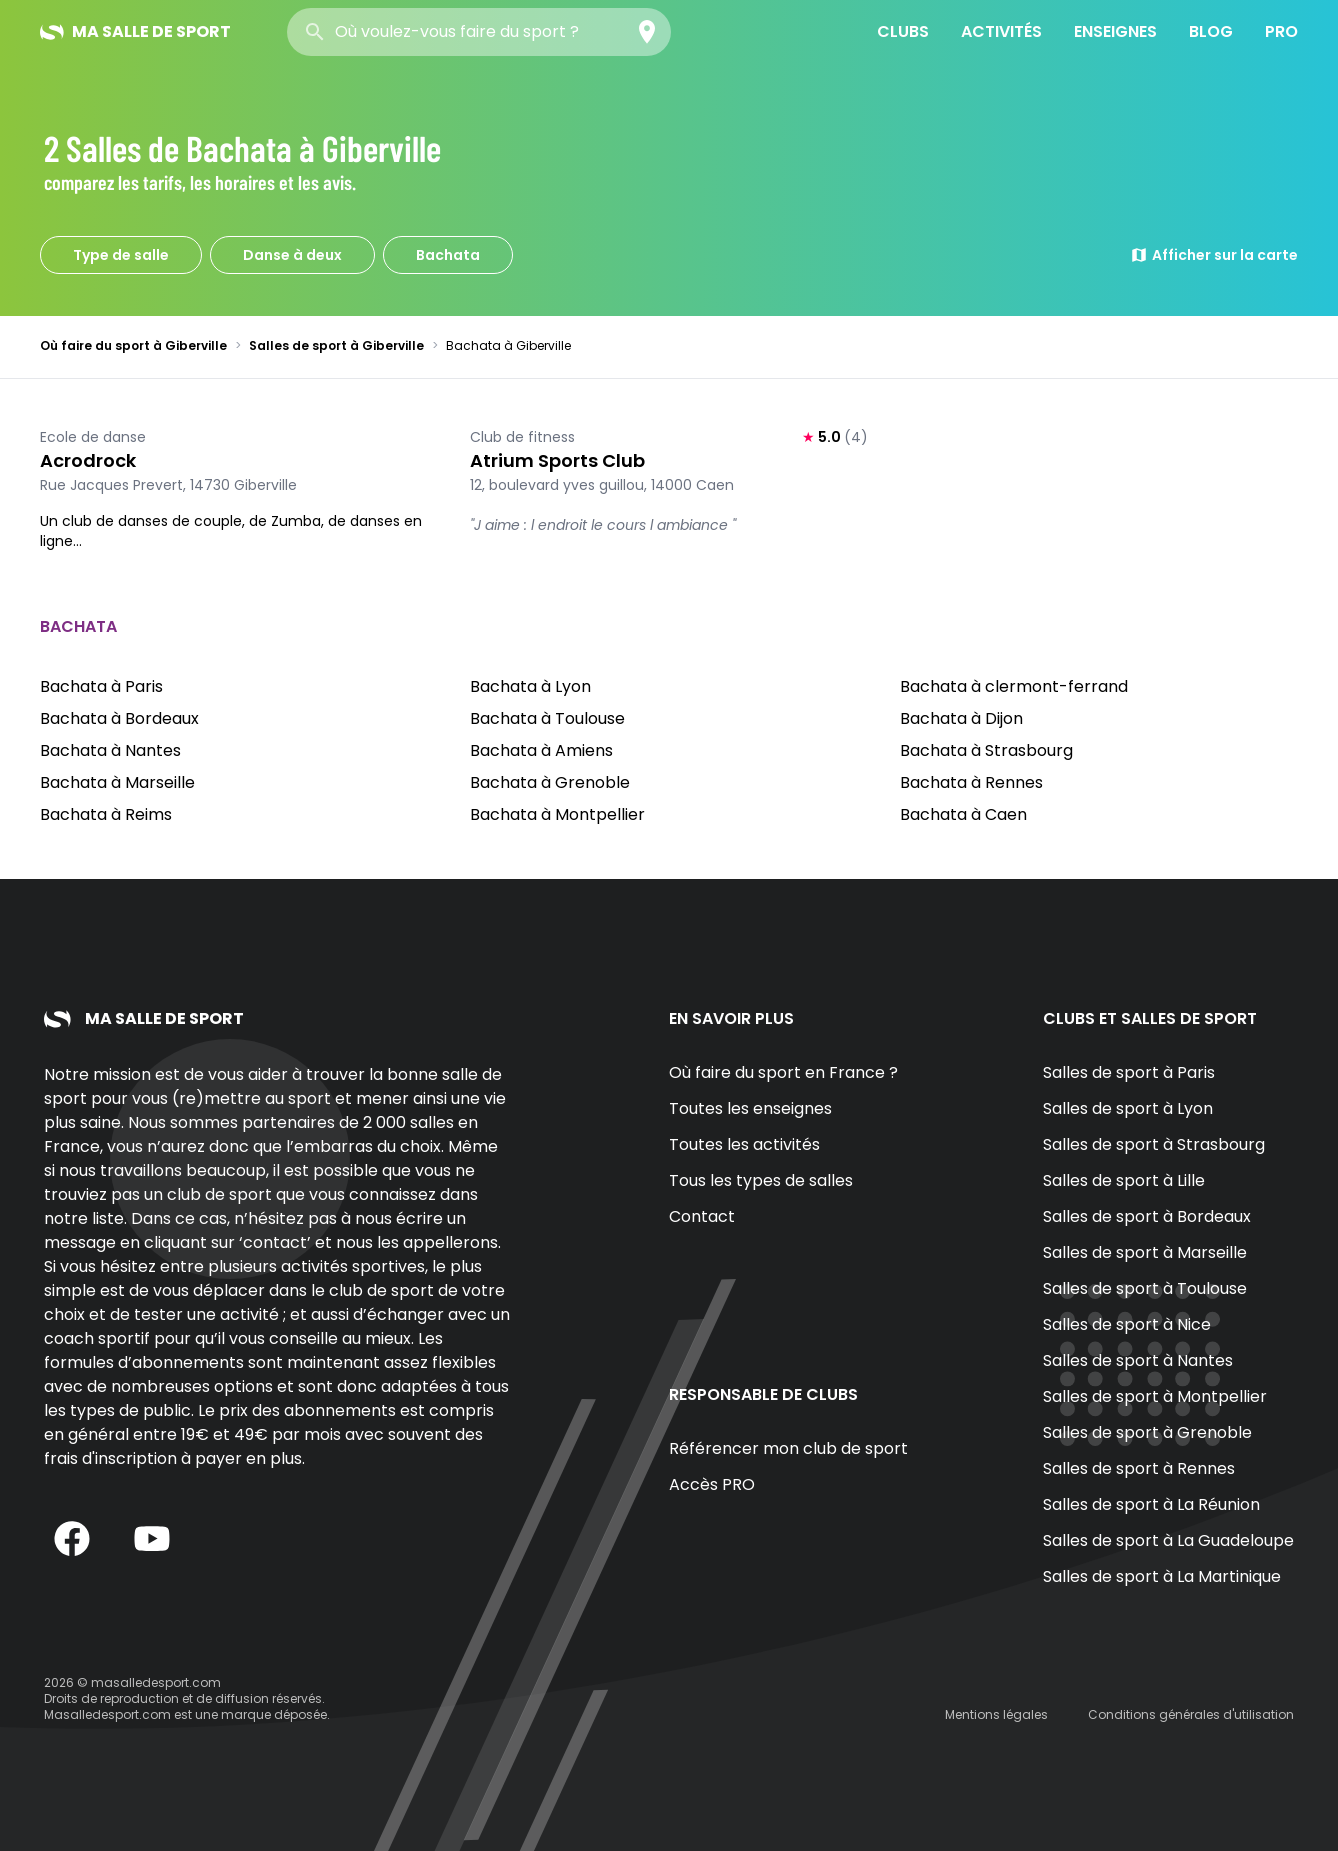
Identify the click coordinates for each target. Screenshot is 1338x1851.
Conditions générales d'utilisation (1191, 1714)
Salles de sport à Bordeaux (1147, 1216)
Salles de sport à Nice (1127, 1324)
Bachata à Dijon (961, 718)
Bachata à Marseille (117, 782)
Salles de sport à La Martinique (1162, 1576)
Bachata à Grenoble (550, 782)
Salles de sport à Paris (1129, 1072)
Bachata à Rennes (971, 782)
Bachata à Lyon (530, 686)
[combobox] (479, 32)
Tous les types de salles (761, 1180)
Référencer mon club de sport (788, 1448)
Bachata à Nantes (110, 750)
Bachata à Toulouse (547, 718)
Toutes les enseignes (750, 1108)
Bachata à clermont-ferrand (1014, 686)
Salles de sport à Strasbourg (1154, 1144)
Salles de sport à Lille (1124, 1180)
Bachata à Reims (106, 814)
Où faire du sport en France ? (783, 1072)
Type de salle (121, 255)
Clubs (903, 31)
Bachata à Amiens (541, 750)
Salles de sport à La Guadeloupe (1168, 1540)
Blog (1211, 31)
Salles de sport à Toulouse (1145, 1288)
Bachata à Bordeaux (119, 718)
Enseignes (1115, 31)
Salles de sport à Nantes (1138, 1360)
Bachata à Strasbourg (986, 750)
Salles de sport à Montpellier (1155, 1396)
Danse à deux (292, 255)
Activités (1001, 31)
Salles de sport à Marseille (1145, 1252)
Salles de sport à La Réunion (1151, 1504)
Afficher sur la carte (1214, 255)
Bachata (448, 255)
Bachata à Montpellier (557, 814)
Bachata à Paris (101, 686)
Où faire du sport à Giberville (133, 345)
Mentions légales (996, 1714)
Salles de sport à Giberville (336, 345)
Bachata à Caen (963, 814)
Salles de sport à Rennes (1139, 1468)
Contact (702, 1216)
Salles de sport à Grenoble (1147, 1432)
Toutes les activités (744, 1144)
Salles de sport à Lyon (1128, 1108)
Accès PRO (712, 1484)
